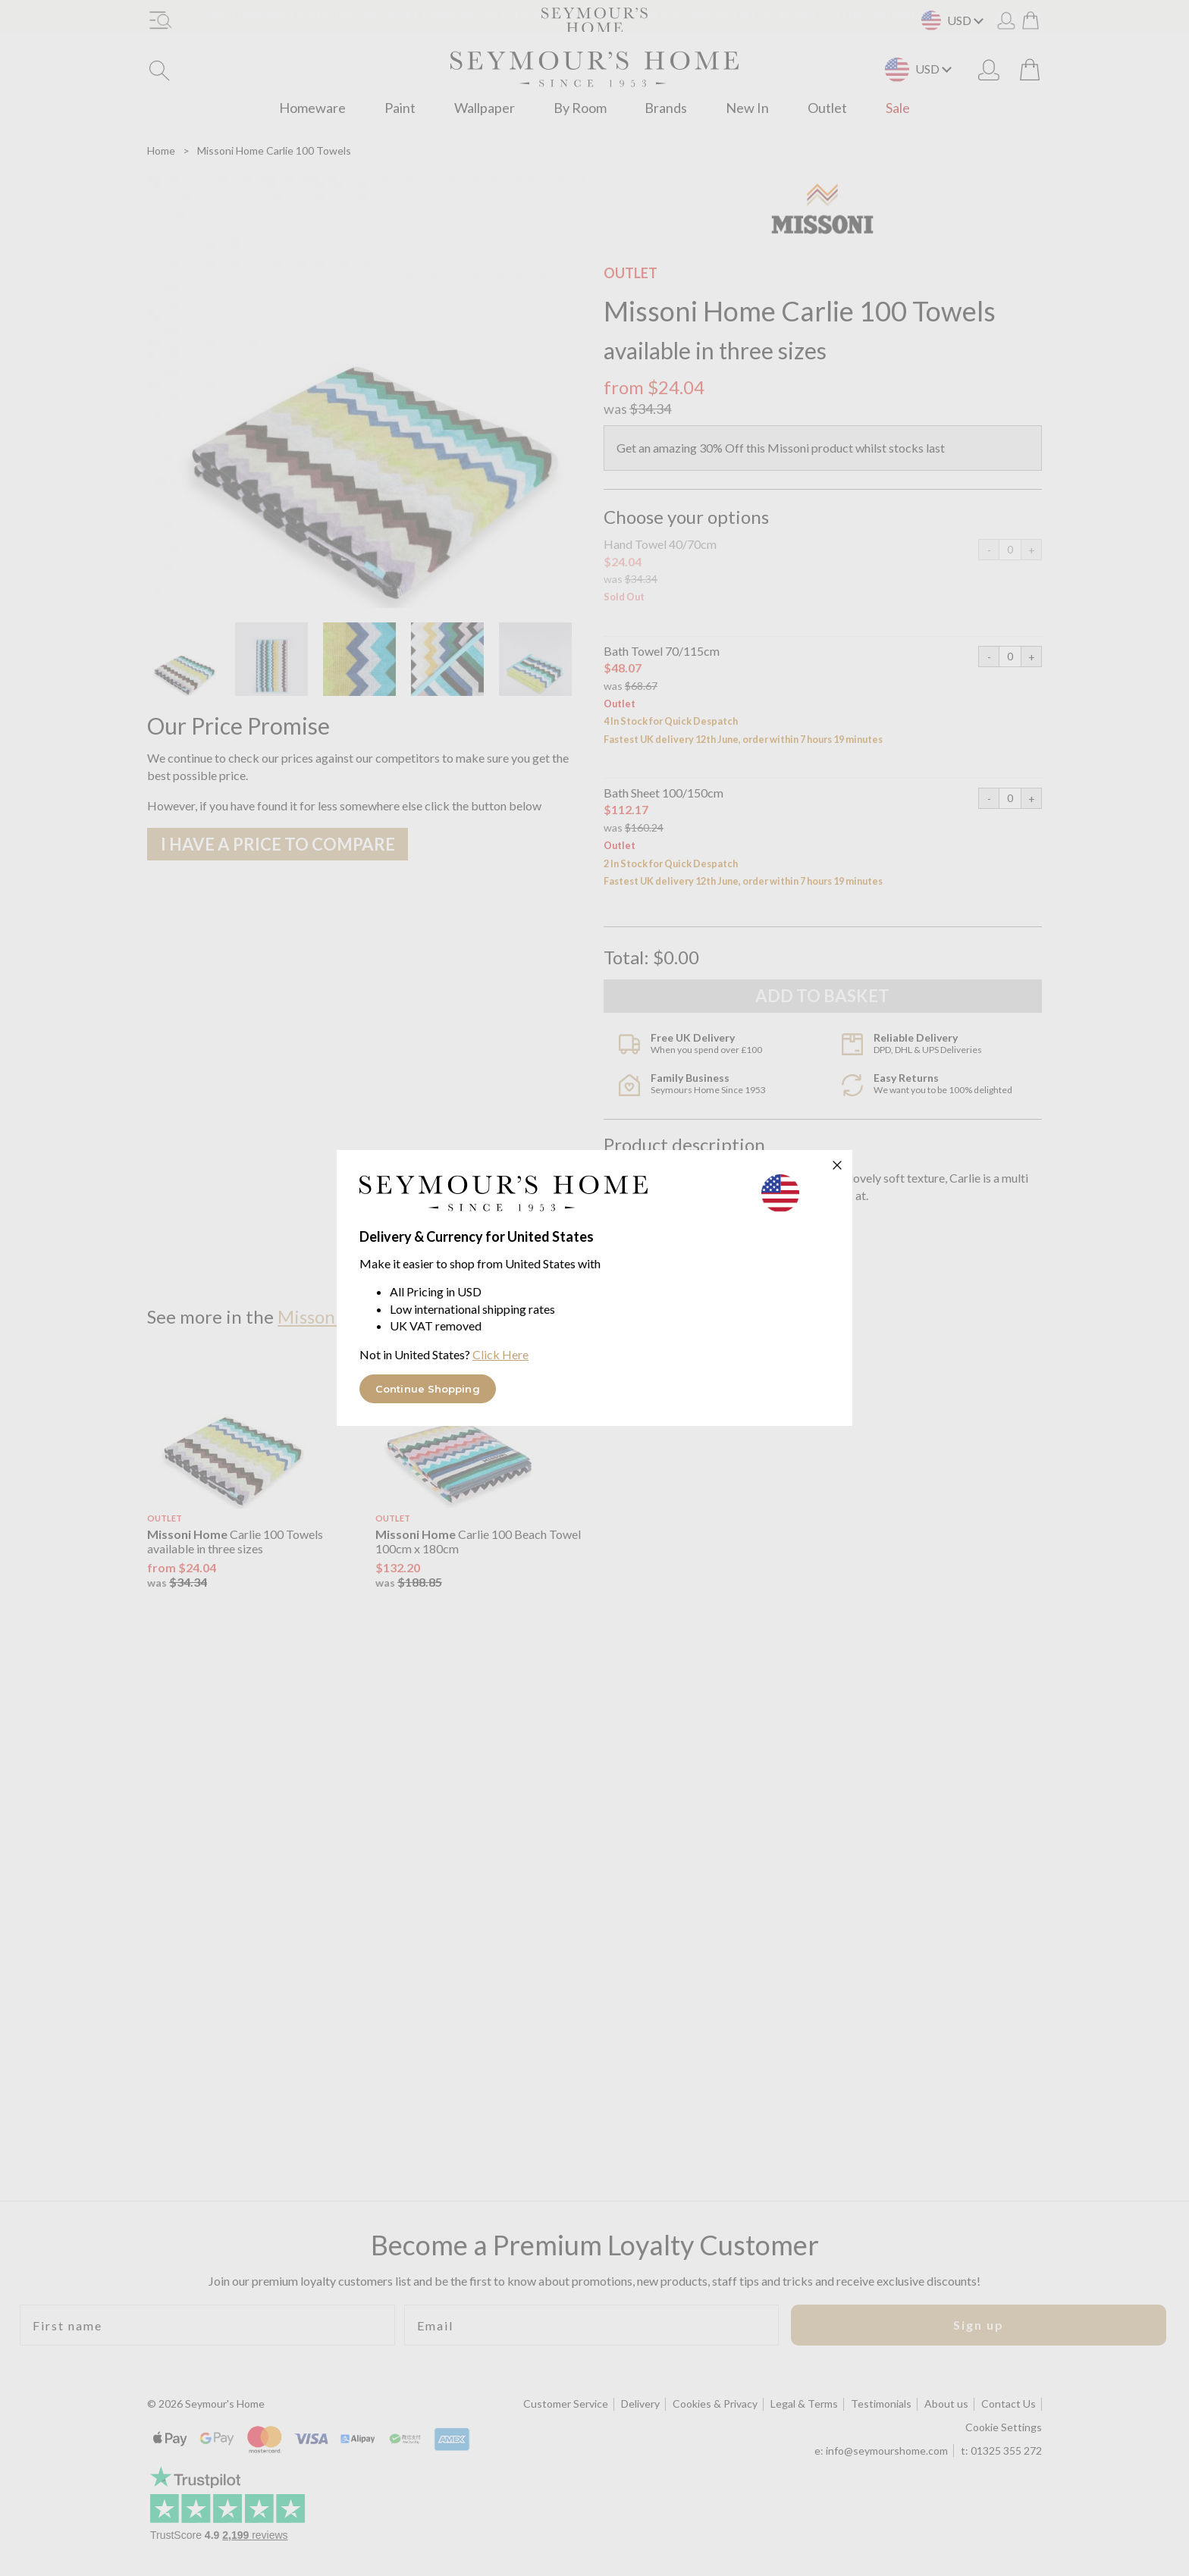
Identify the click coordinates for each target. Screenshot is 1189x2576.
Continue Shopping (427, 1389)
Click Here (500, 1354)
